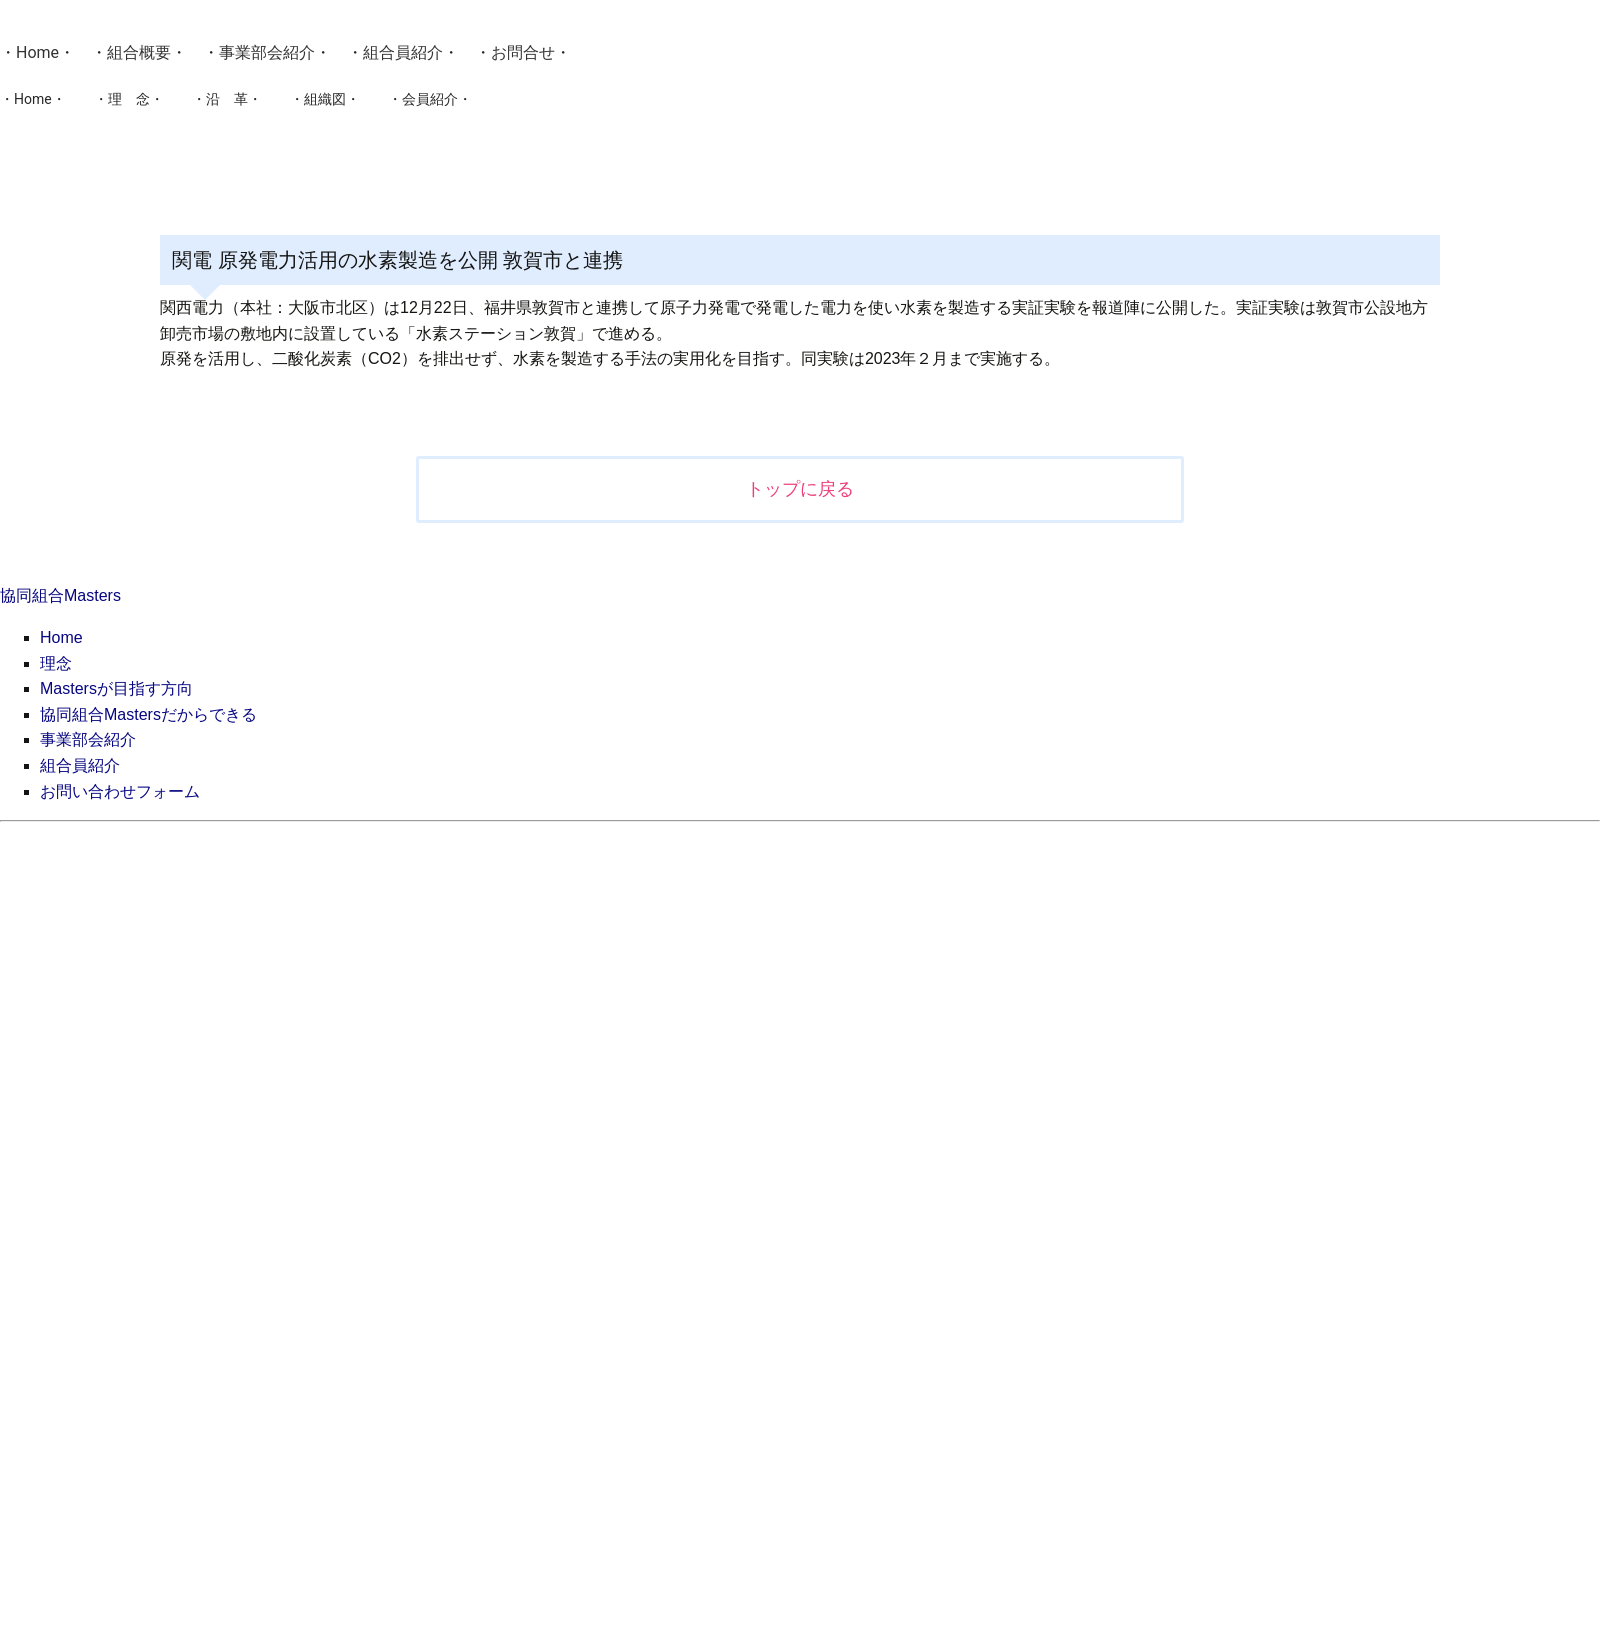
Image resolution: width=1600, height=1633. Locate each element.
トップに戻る (800, 489)
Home (37, 52)
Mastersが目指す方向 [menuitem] (116, 688)
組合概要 (139, 52)
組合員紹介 (403, 52)
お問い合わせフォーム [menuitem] (120, 791)
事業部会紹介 (267, 52)
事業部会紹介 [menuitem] (88, 739)
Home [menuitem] (61, 637)
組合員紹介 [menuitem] (80, 765)
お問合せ (523, 52)
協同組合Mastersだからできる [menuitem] (148, 714)
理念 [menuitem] (56, 663)
